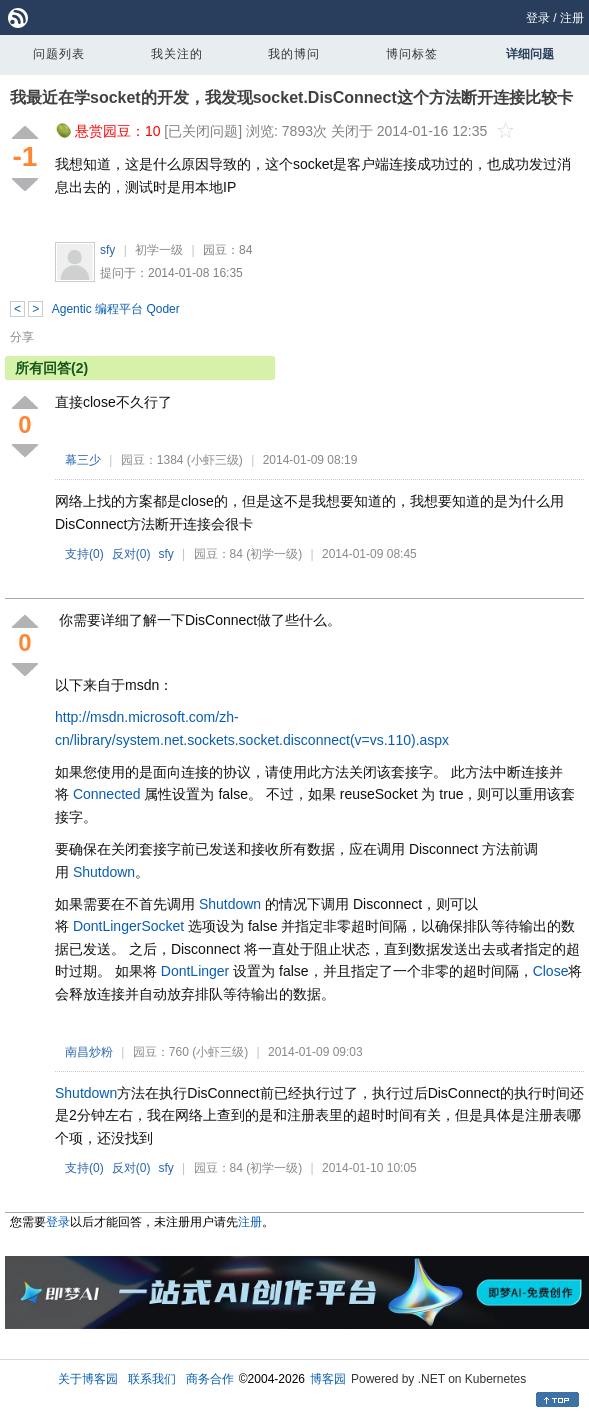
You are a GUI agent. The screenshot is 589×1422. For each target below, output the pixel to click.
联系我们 (152, 1379)
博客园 (328, 1379)
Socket (162, 926)
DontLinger (107, 926)
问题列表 (59, 54)
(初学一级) (274, 554)
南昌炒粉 (89, 1052)
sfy (107, 250)
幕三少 (83, 460)
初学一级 (159, 250)
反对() (131, 554)
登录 (538, 18)
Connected (107, 794)
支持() (84, 554)
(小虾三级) (215, 460)
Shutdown (104, 872)
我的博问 (294, 54)
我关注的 (177, 54)
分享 (22, 337)
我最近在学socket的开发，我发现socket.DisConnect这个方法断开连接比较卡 (291, 97)
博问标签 (412, 54)
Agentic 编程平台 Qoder (116, 309)
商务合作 (210, 1379)
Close (551, 971)
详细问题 (530, 54)
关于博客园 (88, 1379)
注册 (572, 18)
